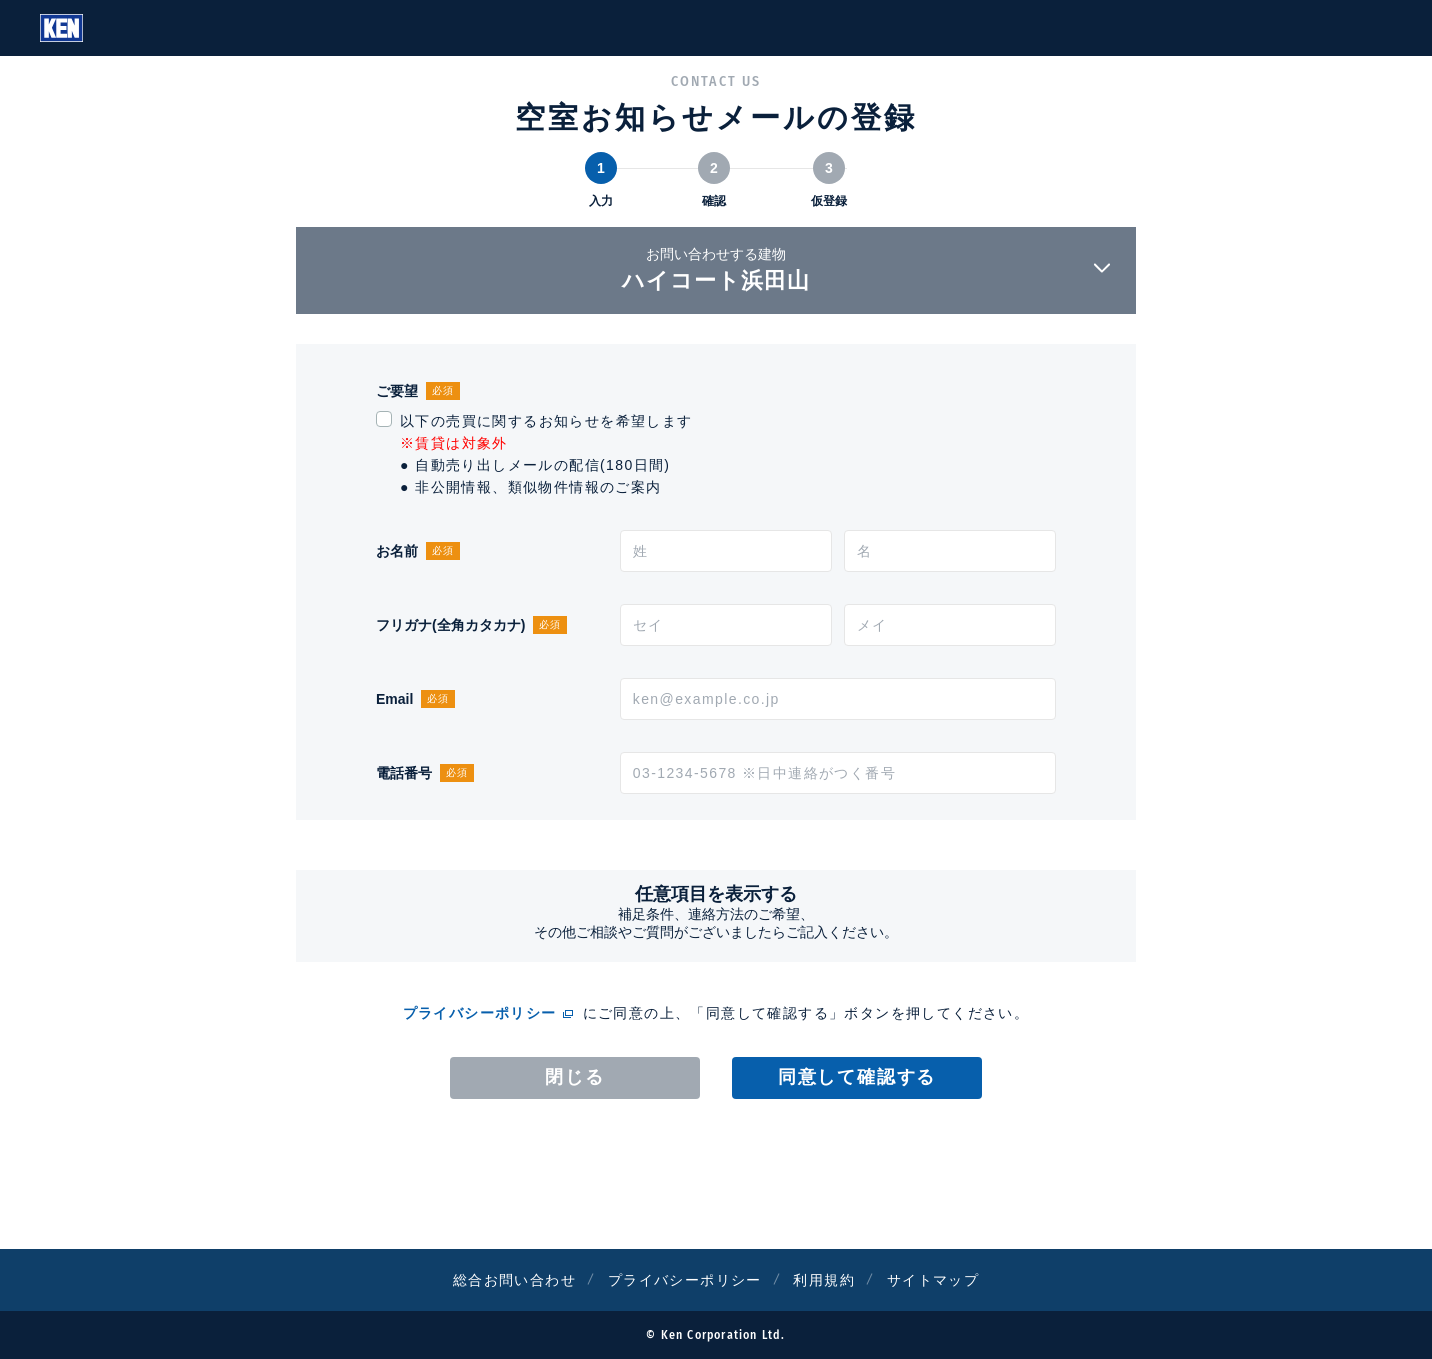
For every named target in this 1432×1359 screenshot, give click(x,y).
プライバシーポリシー (480, 1013)
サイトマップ (933, 1280)
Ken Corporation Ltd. (61, 28)
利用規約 (824, 1280)
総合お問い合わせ (514, 1280)
